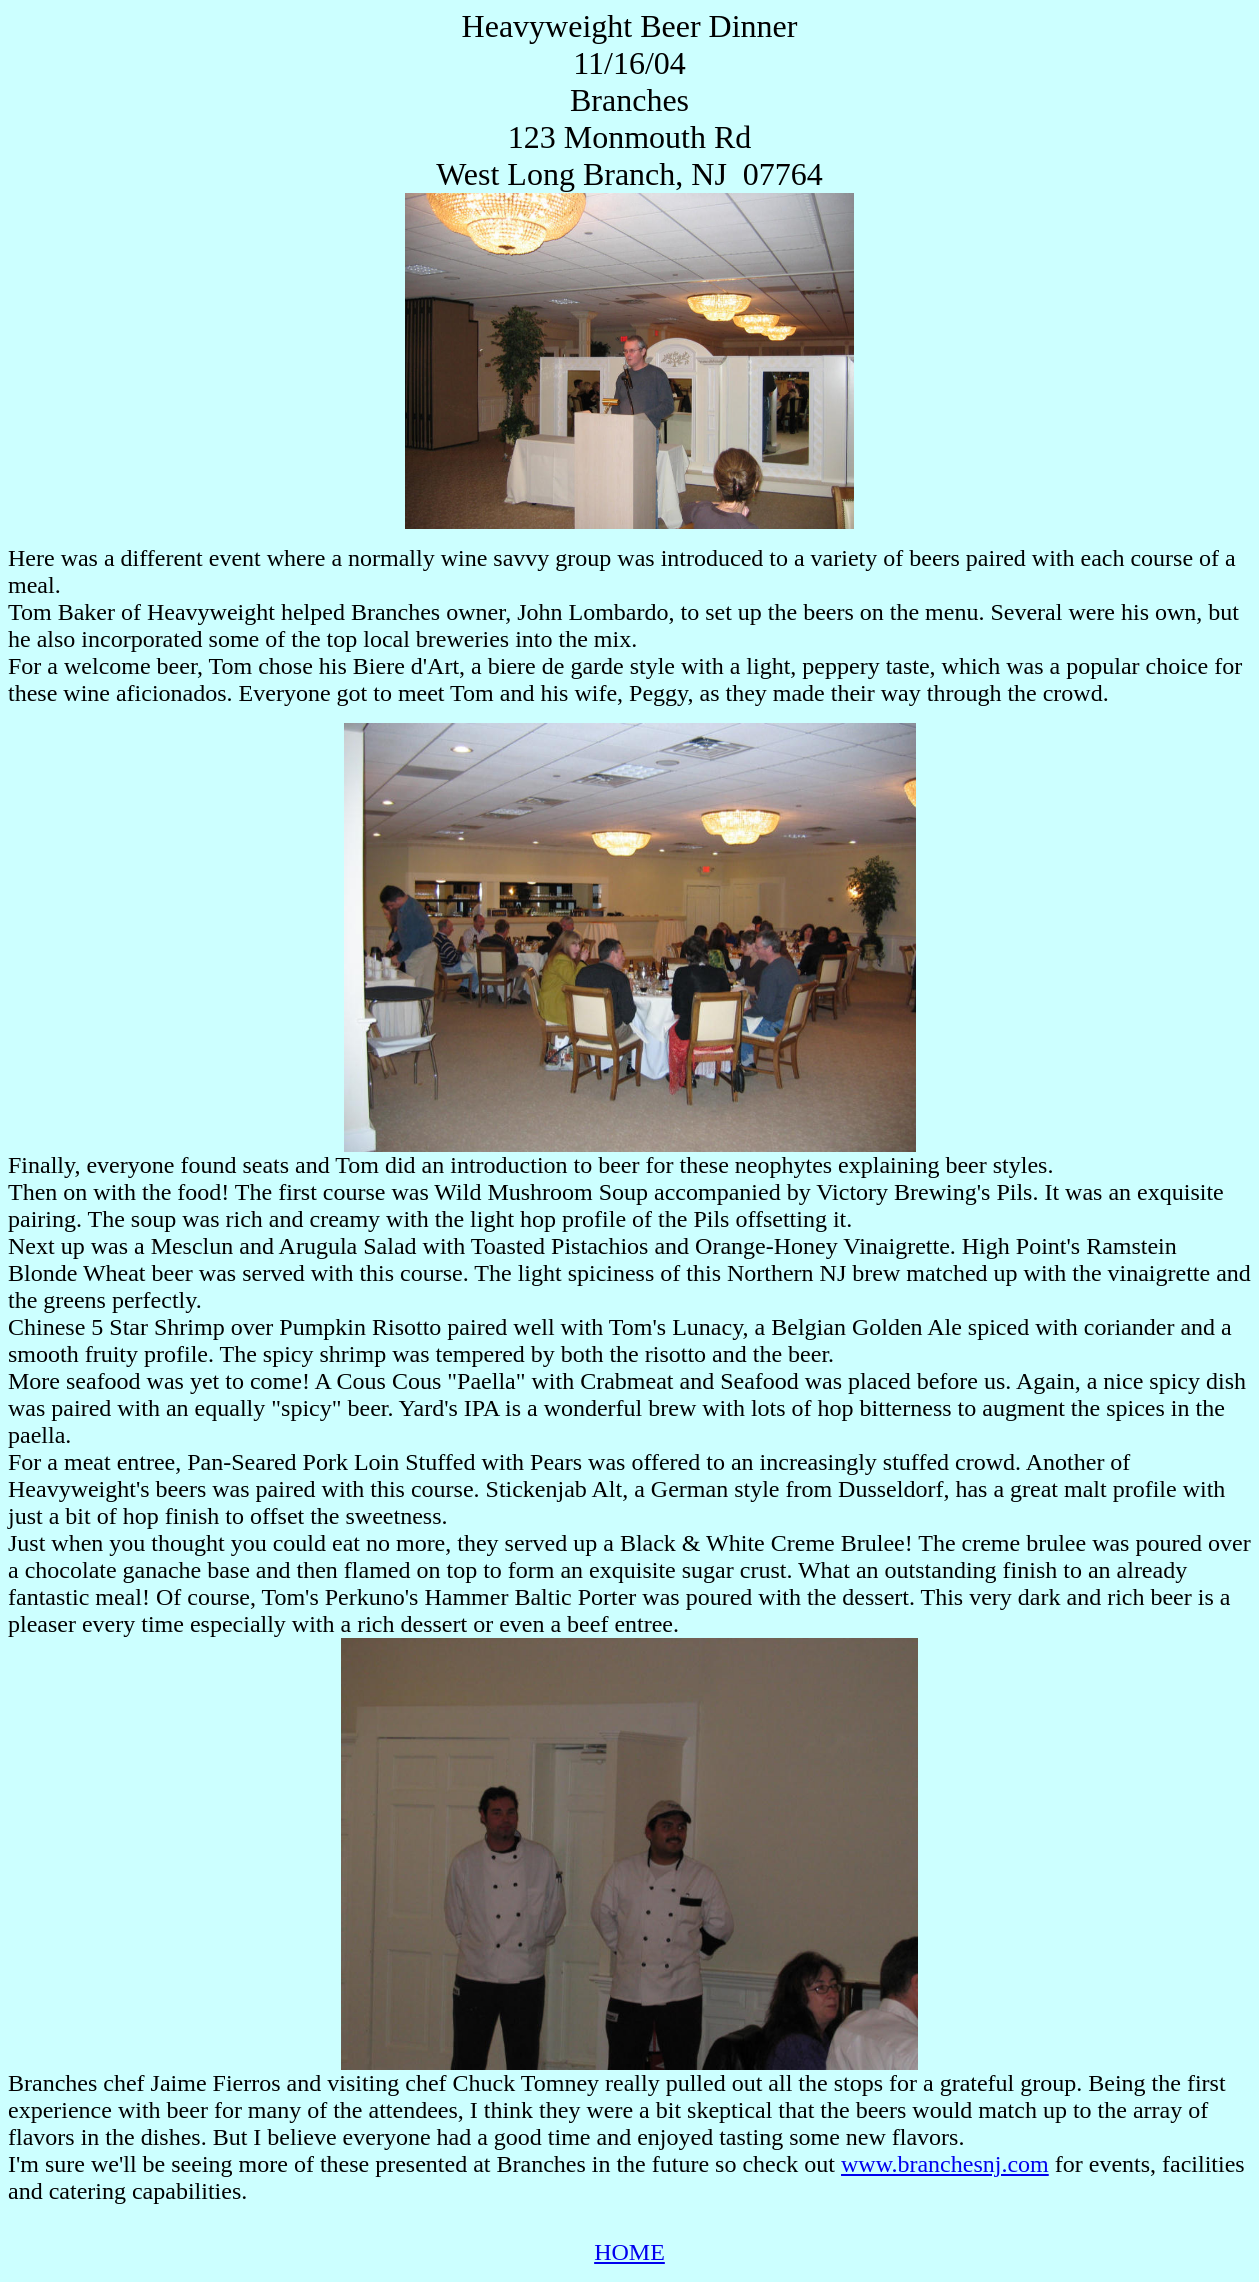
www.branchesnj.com (945, 2164)
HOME (629, 2252)
